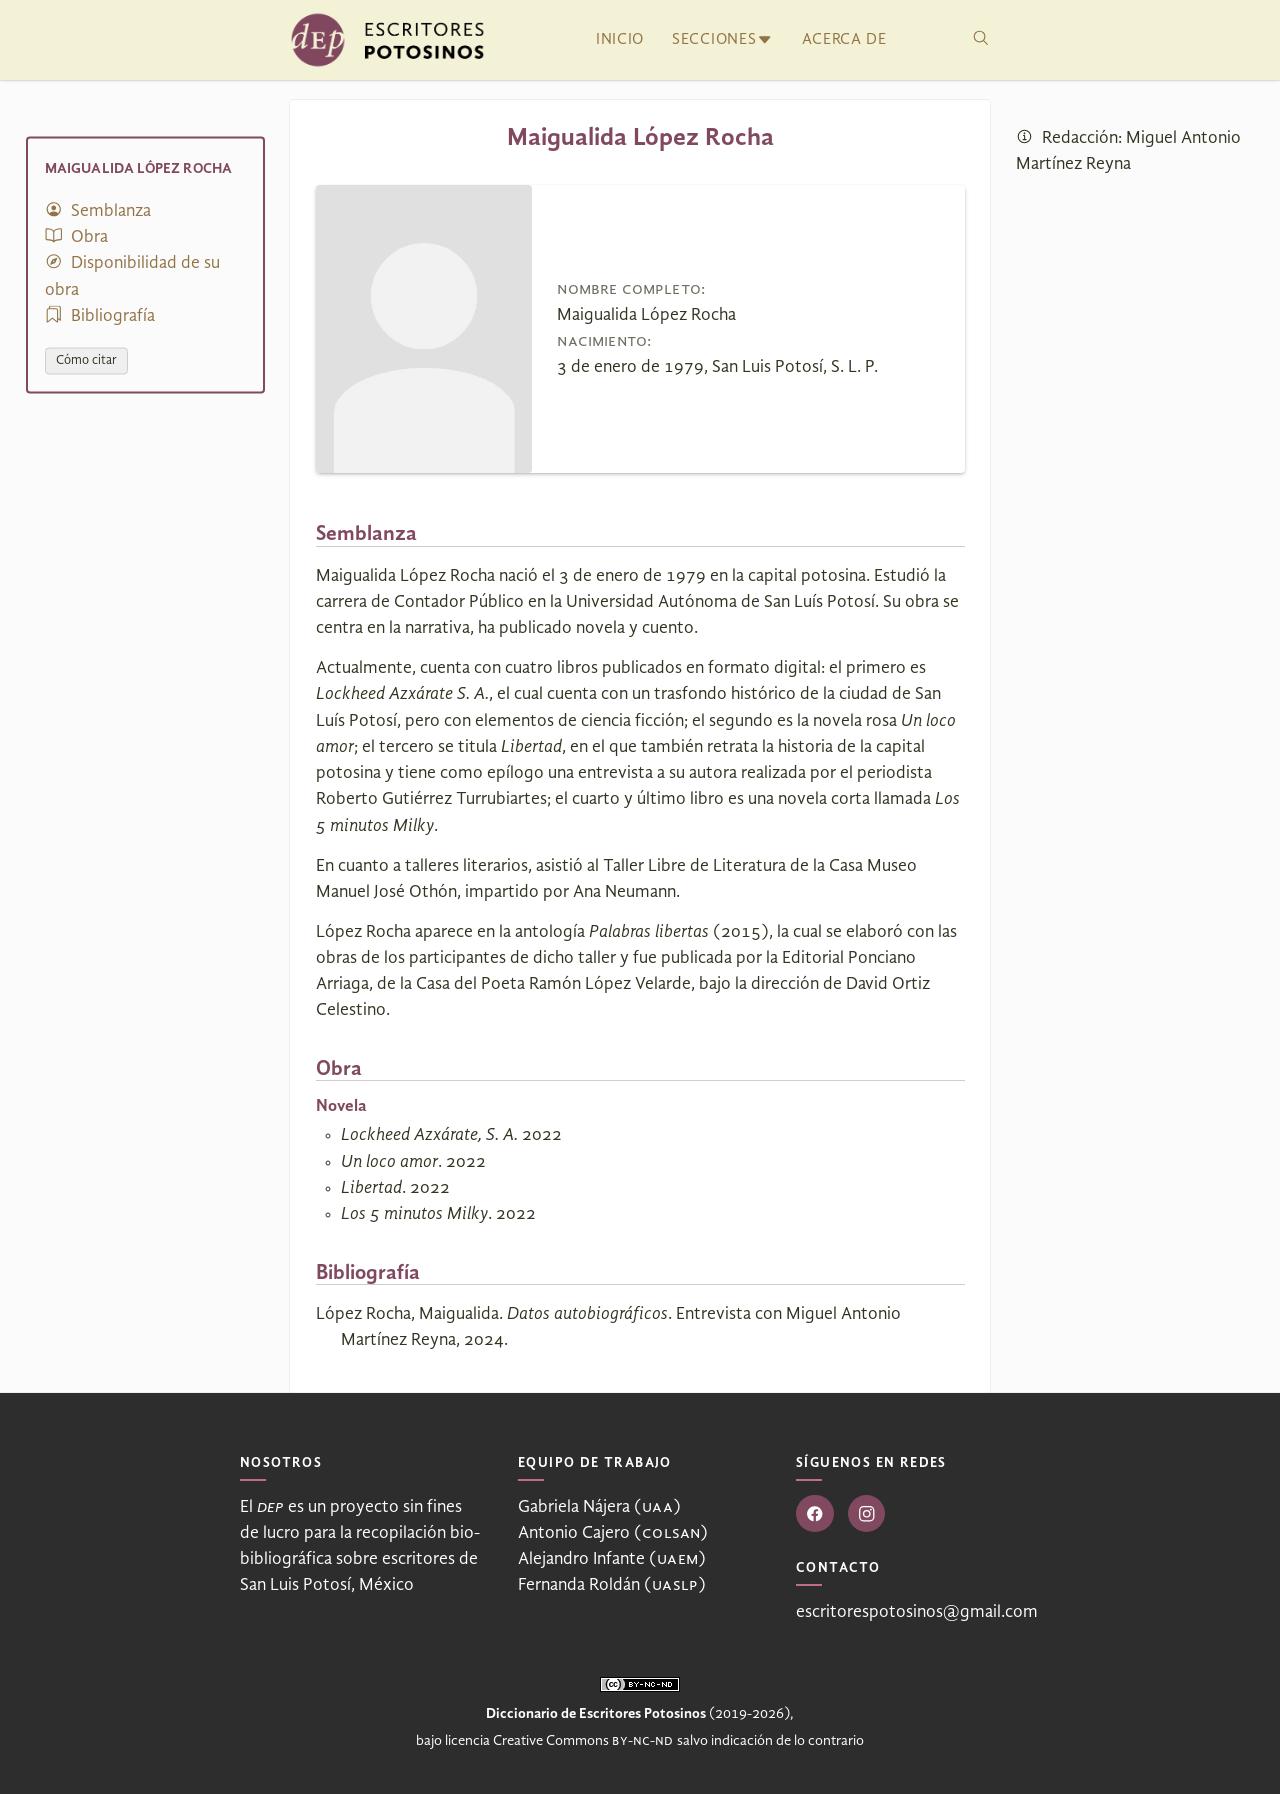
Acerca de (844, 40)
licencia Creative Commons (559, 1741)
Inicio (620, 40)
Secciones (714, 40)
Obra (76, 237)
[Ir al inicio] (387, 39)
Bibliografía (100, 315)
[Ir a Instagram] (867, 1514)
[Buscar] (981, 40)
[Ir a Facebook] (815, 1514)
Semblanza (98, 210)
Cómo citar (86, 360)
